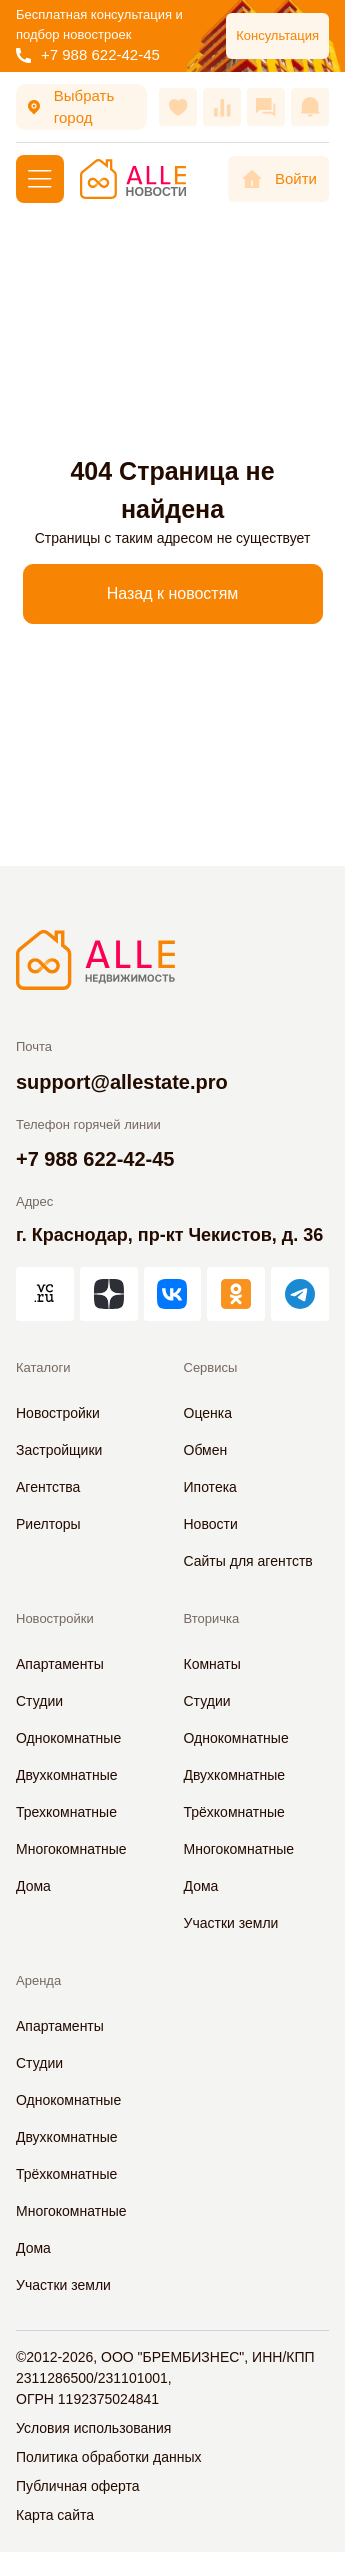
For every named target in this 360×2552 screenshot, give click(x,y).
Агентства (48, 1487)
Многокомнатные (71, 1849)
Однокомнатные (68, 1738)
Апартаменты (60, 1664)
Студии (39, 1701)
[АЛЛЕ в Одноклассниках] (236, 1294)
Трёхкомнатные (234, 1812)
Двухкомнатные (67, 1775)
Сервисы (211, 1367)
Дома (33, 1886)
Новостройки (58, 1413)
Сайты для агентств (248, 1561)
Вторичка (212, 1618)
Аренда (38, 1980)
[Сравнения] (222, 107)
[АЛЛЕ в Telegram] (300, 1294)
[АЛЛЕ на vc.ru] (45, 1294)
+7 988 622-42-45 (88, 54)
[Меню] (40, 179)
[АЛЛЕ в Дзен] (109, 1294)
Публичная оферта (78, 2486)
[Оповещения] (310, 107)
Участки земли (231, 1923)
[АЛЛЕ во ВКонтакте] (173, 1294)
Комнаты (212, 1664)
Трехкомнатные (66, 1812)
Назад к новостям (173, 593)
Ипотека (210, 1487)
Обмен (206, 1450)
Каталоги (43, 1367)
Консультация (277, 35)
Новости (211, 1524)
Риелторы (48, 1524)
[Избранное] (178, 107)
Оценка (208, 1413)
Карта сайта (55, 2515)
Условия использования (93, 2428)
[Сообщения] (266, 107)
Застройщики (59, 1450)
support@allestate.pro (122, 1082)
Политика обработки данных (108, 2457)
